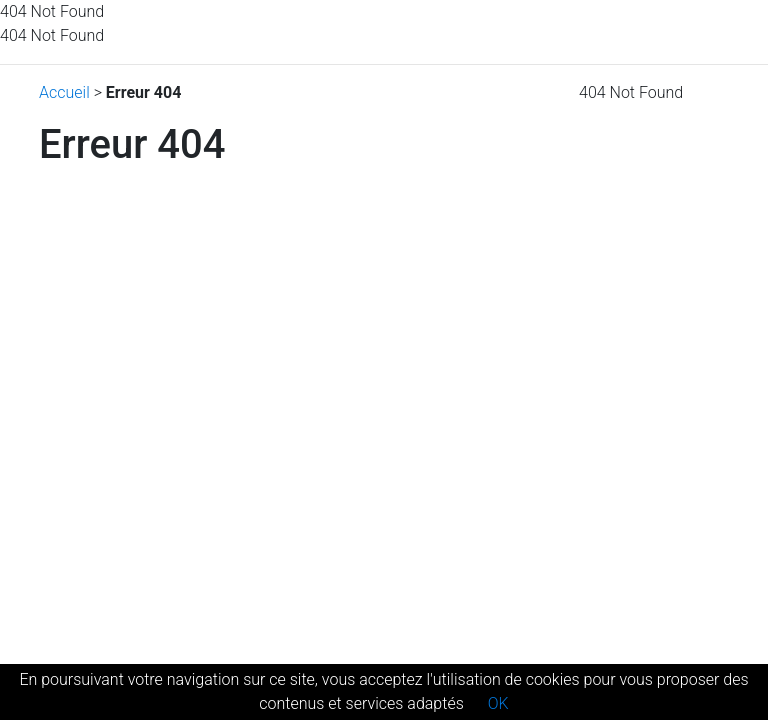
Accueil (64, 92)
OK (498, 703)
